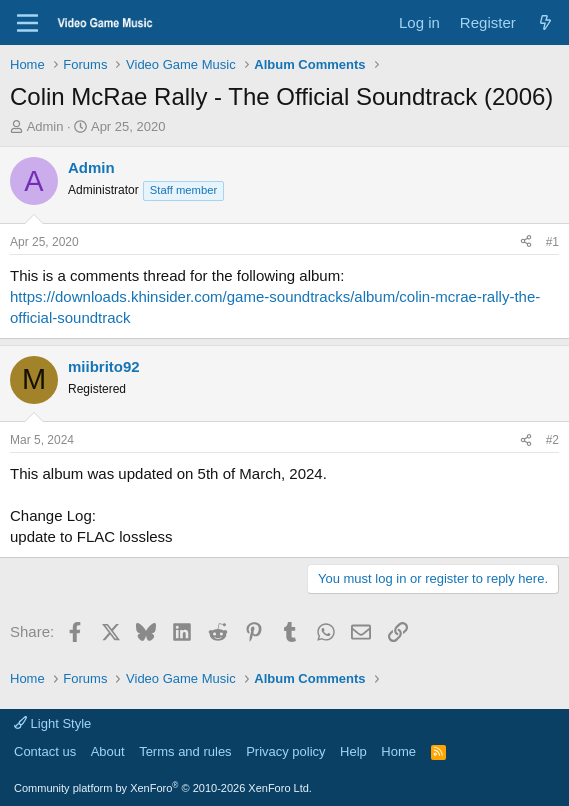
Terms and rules (185, 751)
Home (398, 751)
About (108, 751)
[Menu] (27, 23)
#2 (552, 440)
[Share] (526, 242)
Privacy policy (285, 751)
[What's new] (545, 22)
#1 (552, 242)
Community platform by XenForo (163, 788)
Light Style (52, 723)
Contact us (45, 751)
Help (353, 751)
